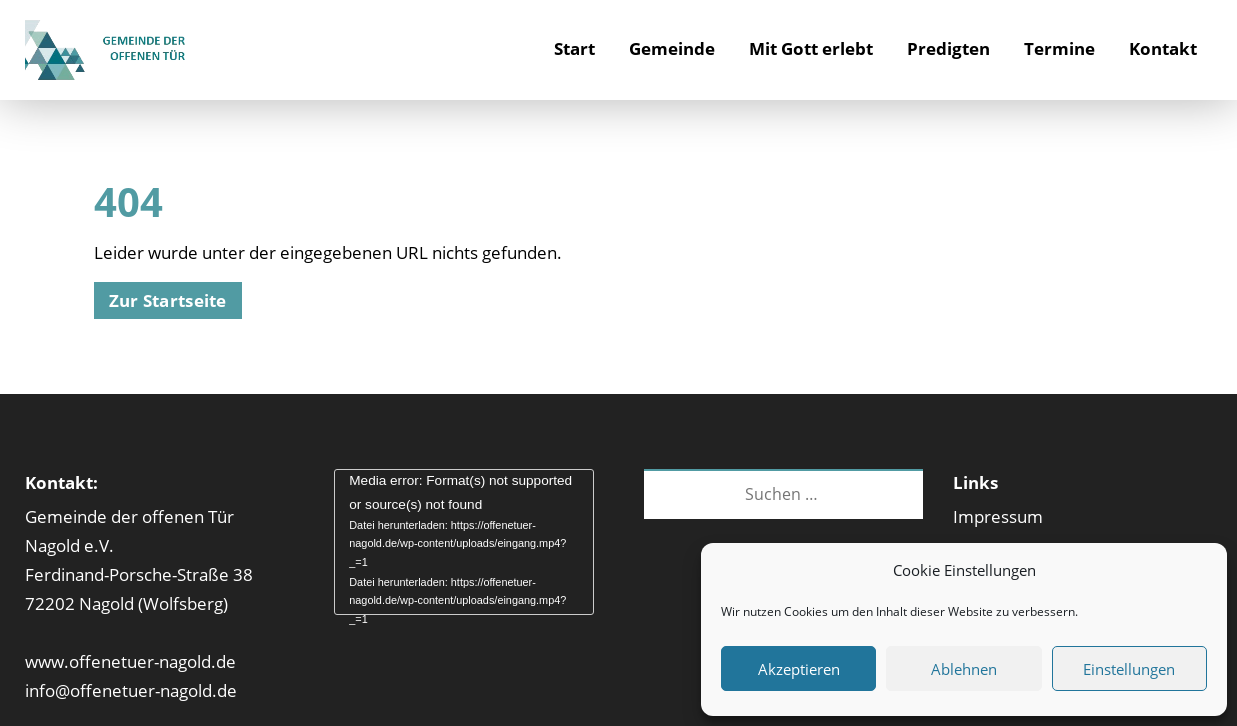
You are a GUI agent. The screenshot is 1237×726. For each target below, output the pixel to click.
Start (574, 48)
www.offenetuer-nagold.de (130, 661)
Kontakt (1163, 48)
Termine (1059, 48)
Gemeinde (672, 48)
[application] (463, 542)
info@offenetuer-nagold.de (131, 690)
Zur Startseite (168, 300)
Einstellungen (1129, 669)
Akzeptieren (799, 669)
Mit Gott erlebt (811, 48)
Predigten (948, 48)
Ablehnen (964, 669)
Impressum (998, 516)
